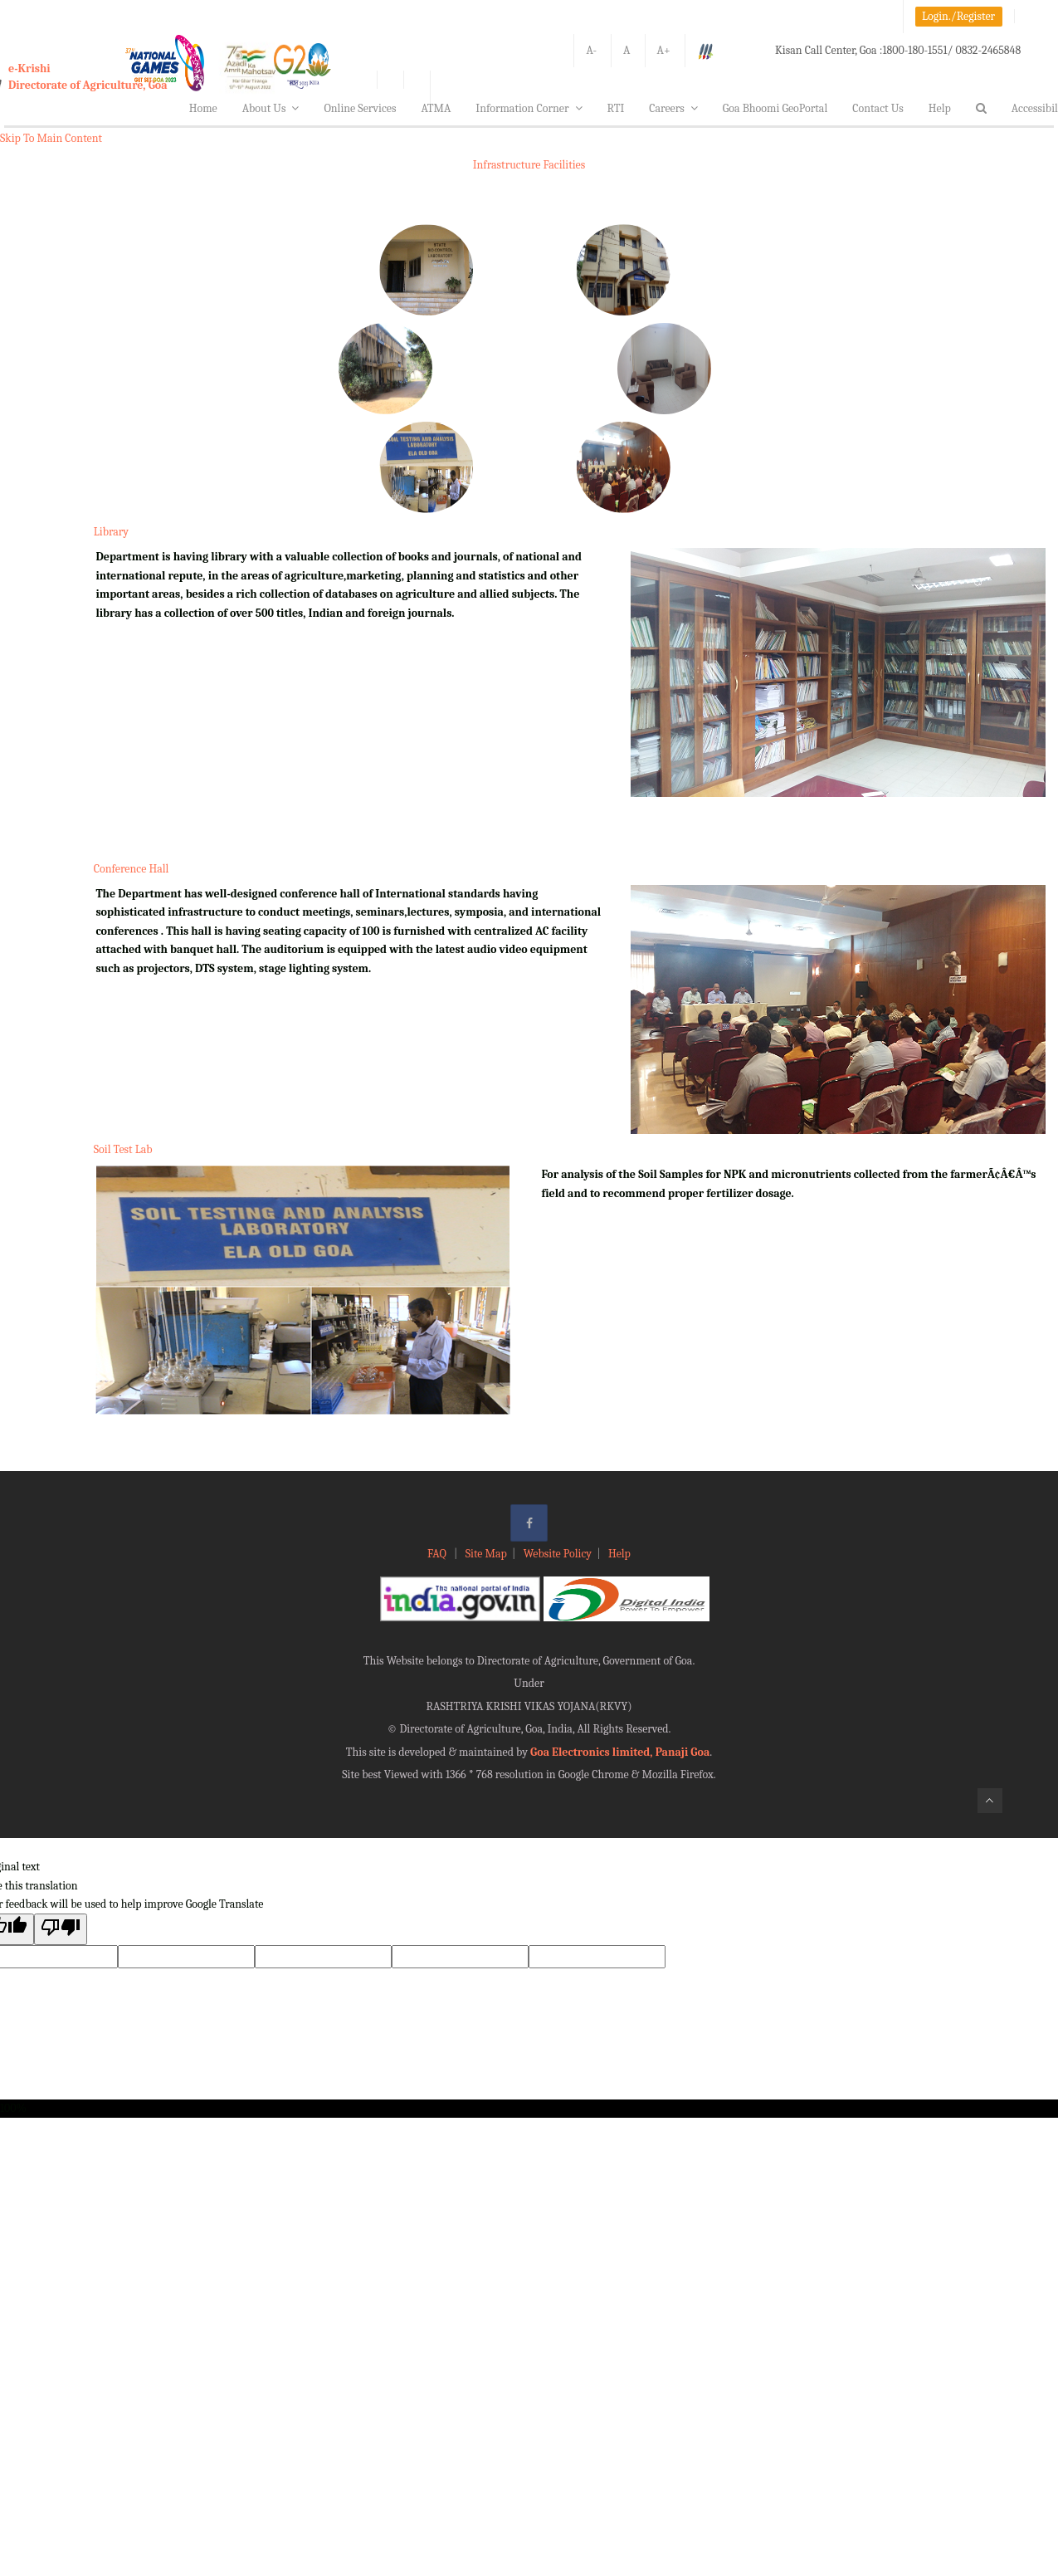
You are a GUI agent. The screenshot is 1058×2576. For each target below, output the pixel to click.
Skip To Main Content (51, 138)
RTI (616, 108)
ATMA (436, 108)
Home (203, 108)
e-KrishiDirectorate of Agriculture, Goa (88, 76)
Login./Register (958, 16)
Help (940, 108)
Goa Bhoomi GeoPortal (775, 108)
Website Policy (558, 1554)
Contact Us (878, 108)
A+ (663, 50)
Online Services (360, 108)
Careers (673, 108)
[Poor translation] (60, 1929)
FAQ (438, 1554)
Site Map (486, 1554)
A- (591, 50)
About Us (271, 108)
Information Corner (528, 108)
